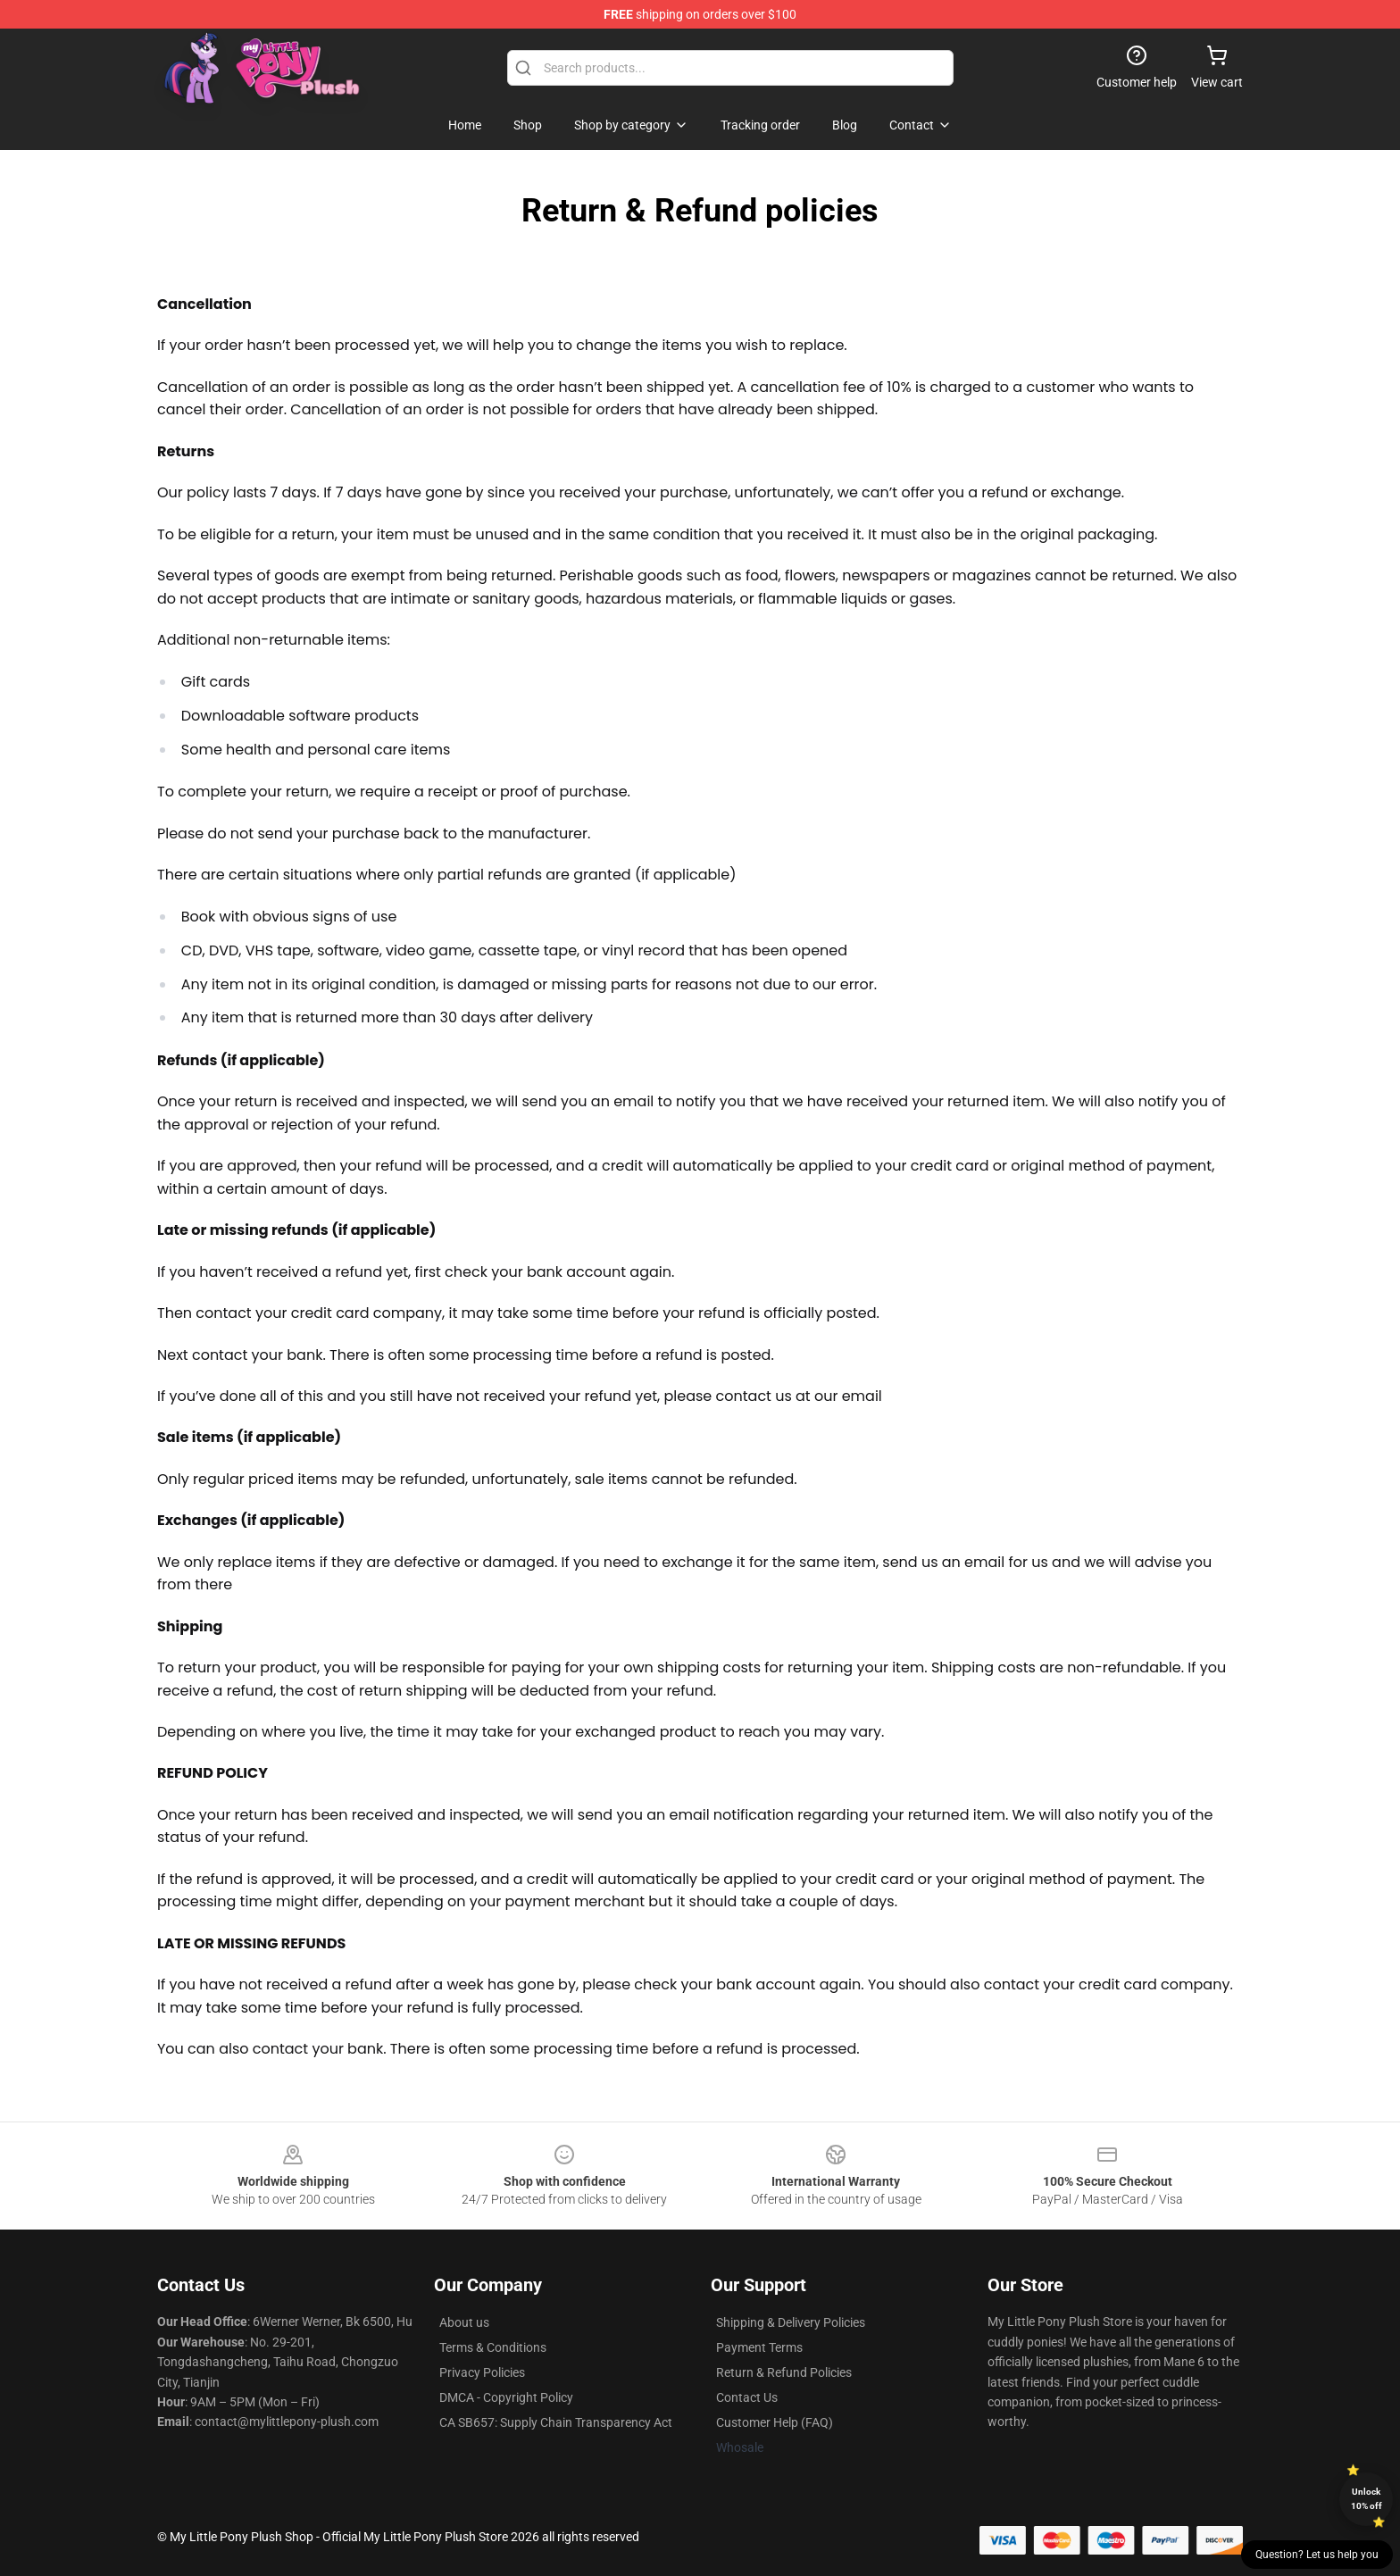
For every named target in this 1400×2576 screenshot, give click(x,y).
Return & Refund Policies (784, 2372)
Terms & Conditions (492, 2347)
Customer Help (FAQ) (774, 2422)
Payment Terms (759, 2347)
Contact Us (747, 2397)
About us (464, 2322)
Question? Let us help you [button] (1317, 2554)
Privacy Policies (482, 2372)
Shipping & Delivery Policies (790, 2322)
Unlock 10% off (1366, 2499)
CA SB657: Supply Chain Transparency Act (555, 2422)
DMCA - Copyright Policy (506, 2397)
